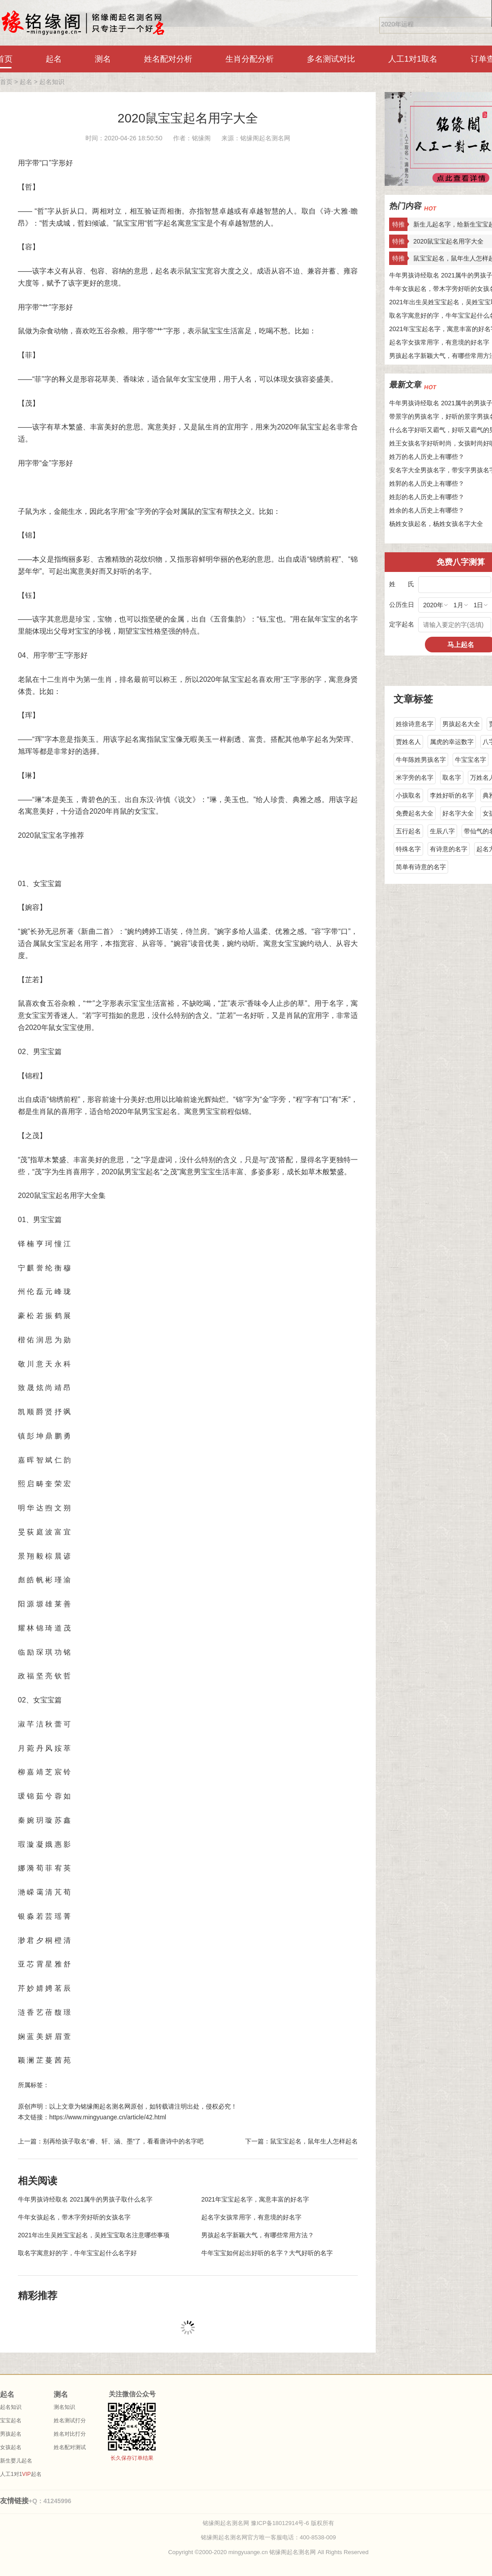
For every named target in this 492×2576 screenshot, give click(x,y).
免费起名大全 (414, 813)
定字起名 (401, 624)
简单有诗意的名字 (421, 866)
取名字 (451, 777)
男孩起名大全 (461, 723)
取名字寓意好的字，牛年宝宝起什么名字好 (77, 2253)
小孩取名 (408, 795)
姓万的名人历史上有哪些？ (426, 456)
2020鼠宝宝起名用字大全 (188, 118)
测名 (103, 59)
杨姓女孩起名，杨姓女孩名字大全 (436, 523)
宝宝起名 (10, 2420)
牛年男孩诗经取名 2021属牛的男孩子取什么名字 (85, 2199)
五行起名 (408, 831)
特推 (398, 224)
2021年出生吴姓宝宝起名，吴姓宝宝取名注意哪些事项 (94, 2235)
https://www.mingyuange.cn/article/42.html (107, 2117)
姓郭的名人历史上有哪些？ (426, 483)
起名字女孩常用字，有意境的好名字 (251, 2217)
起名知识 (51, 81)
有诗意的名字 (448, 849)
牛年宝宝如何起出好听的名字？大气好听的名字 (267, 2253)
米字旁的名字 (414, 777)
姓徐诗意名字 (414, 723)
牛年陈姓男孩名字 (421, 759)
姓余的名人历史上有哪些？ (426, 510)
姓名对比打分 (70, 2434)
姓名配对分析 (168, 59)
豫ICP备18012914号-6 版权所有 (292, 2523)
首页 (6, 81)
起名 (54, 59)
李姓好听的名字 (452, 795)
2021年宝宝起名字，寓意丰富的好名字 (255, 2199)
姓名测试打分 (70, 2420)
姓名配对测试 (70, 2447)
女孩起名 (10, 2447)
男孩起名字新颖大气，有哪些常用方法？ (257, 2235)
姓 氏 (401, 584)
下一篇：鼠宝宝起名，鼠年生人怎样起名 (301, 2141)
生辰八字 (442, 831)
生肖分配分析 (249, 59)
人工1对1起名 (21, 2474)
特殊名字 (408, 849)
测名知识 (64, 2407)
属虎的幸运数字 (452, 741)
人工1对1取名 (412, 59)
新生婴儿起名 (16, 2461)
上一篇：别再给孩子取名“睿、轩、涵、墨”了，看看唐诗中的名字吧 (111, 2141)
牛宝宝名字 (470, 759)
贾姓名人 (408, 741)
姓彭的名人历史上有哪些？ (426, 496)
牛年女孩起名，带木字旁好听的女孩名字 (74, 2217)
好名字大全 (458, 813)
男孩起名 (10, 2434)
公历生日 (401, 604)
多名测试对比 (331, 59)
